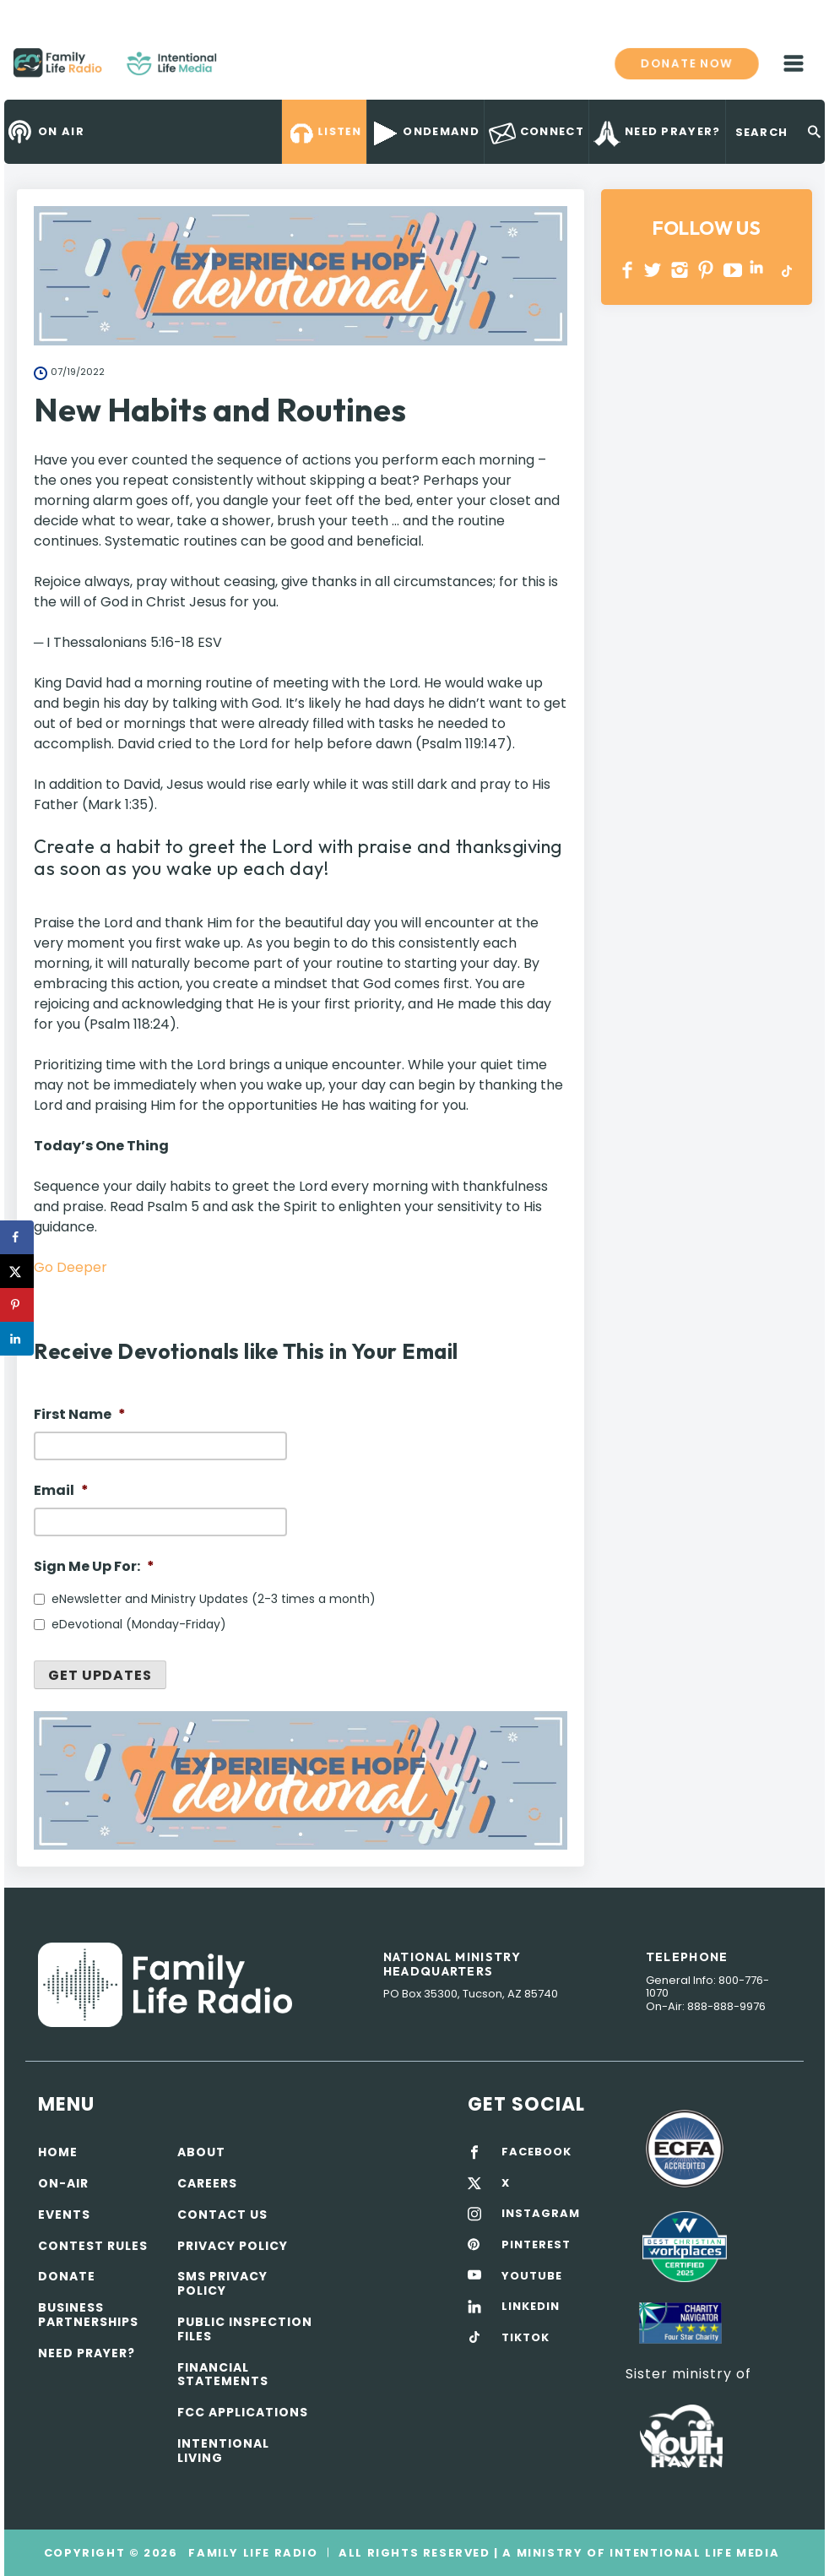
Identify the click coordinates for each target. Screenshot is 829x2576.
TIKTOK (525, 2338)
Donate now (686, 63)
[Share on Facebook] (17, 1237)
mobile (793, 63)
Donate (66, 2276)
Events (64, 2214)
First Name (80, 1415)
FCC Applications (242, 2412)
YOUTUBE (733, 270)
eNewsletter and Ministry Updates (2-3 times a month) (213, 1598)
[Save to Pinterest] (17, 1305)
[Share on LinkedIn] (17, 1339)
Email (61, 1491)
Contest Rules (93, 2245)
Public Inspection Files (244, 2329)
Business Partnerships (88, 2314)
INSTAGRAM (680, 270)
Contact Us (222, 2214)
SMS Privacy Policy (222, 2283)
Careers (207, 2183)
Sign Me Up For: (94, 1567)
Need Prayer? (86, 2353)
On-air (63, 2183)
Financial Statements (222, 2374)
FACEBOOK (536, 2152)
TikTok (785, 270)
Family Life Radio (241, 69)
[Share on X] (17, 1271)
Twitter (654, 270)
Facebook (627, 270)
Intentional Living (223, 2450)
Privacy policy (232, 2245)
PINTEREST (706, 270)
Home (58, 2152)
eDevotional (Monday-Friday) (138, 1624)
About (201, 2152)
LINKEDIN (759, 270)
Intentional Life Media (692, 2553)
